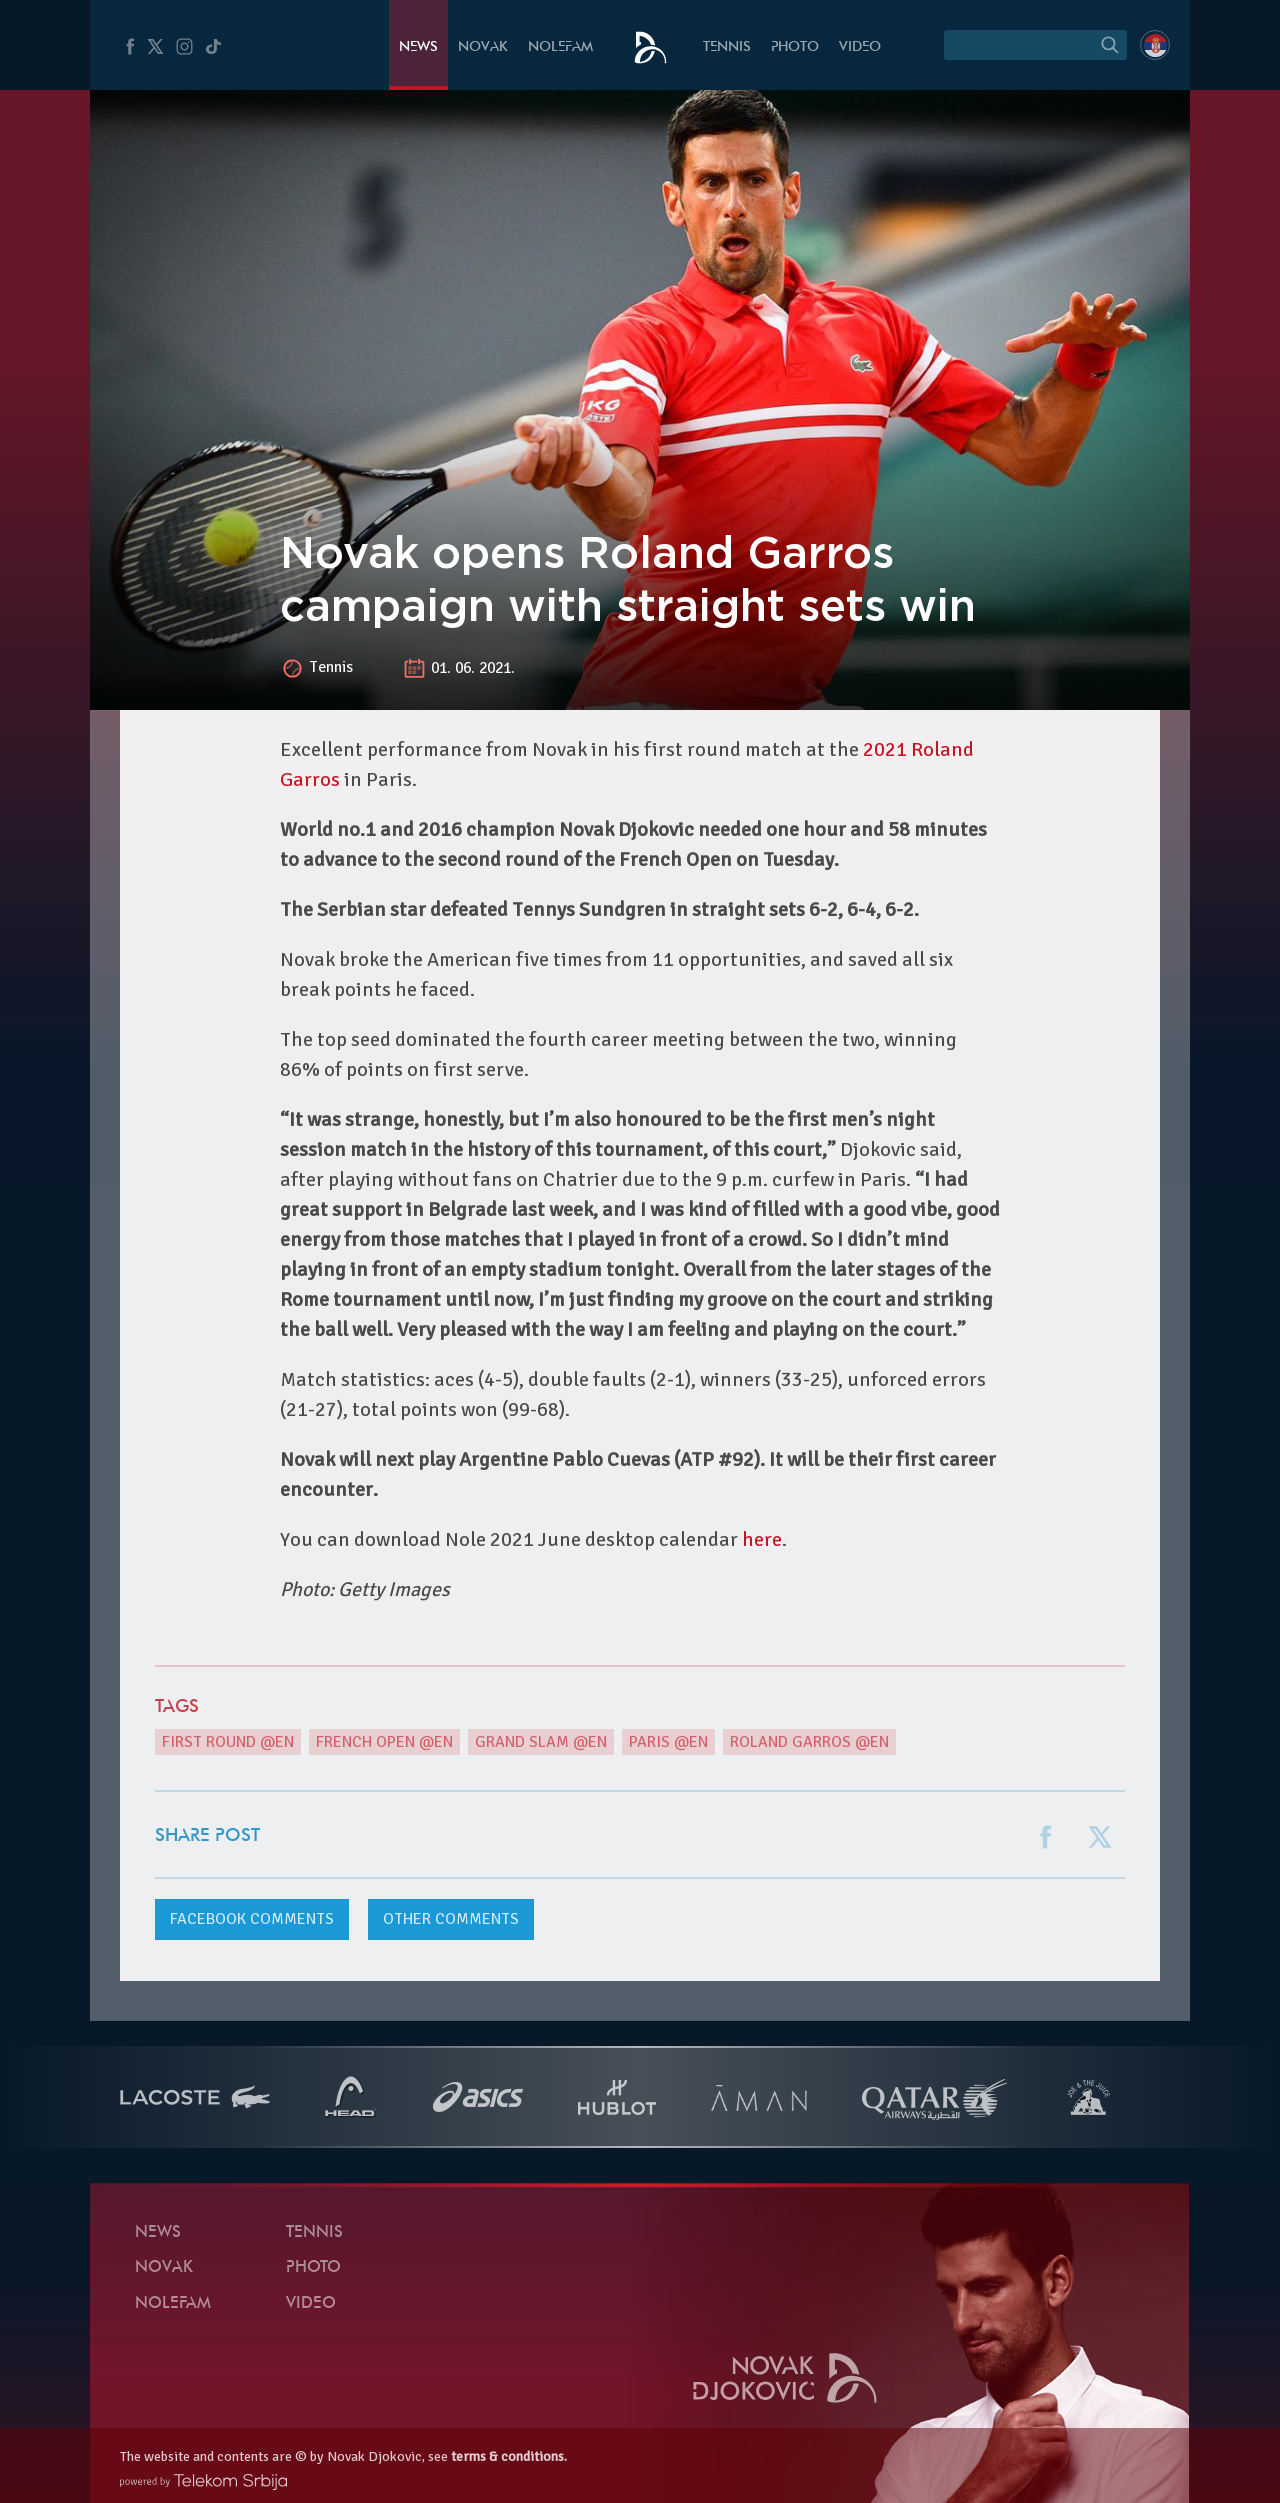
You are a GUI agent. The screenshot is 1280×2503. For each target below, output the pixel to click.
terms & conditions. (509, 2456)
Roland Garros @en (809, 1742)
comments (252, 1919)
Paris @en (668, 1742)
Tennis (727, 47)
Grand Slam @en (541, 1742)
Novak (483, 47)
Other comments (451, 1919)
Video (860, 47)
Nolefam (560, 47)
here (762, 1539)
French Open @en (384, 1742)
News (418, 47)
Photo (795, 47)
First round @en (228, 1742)
